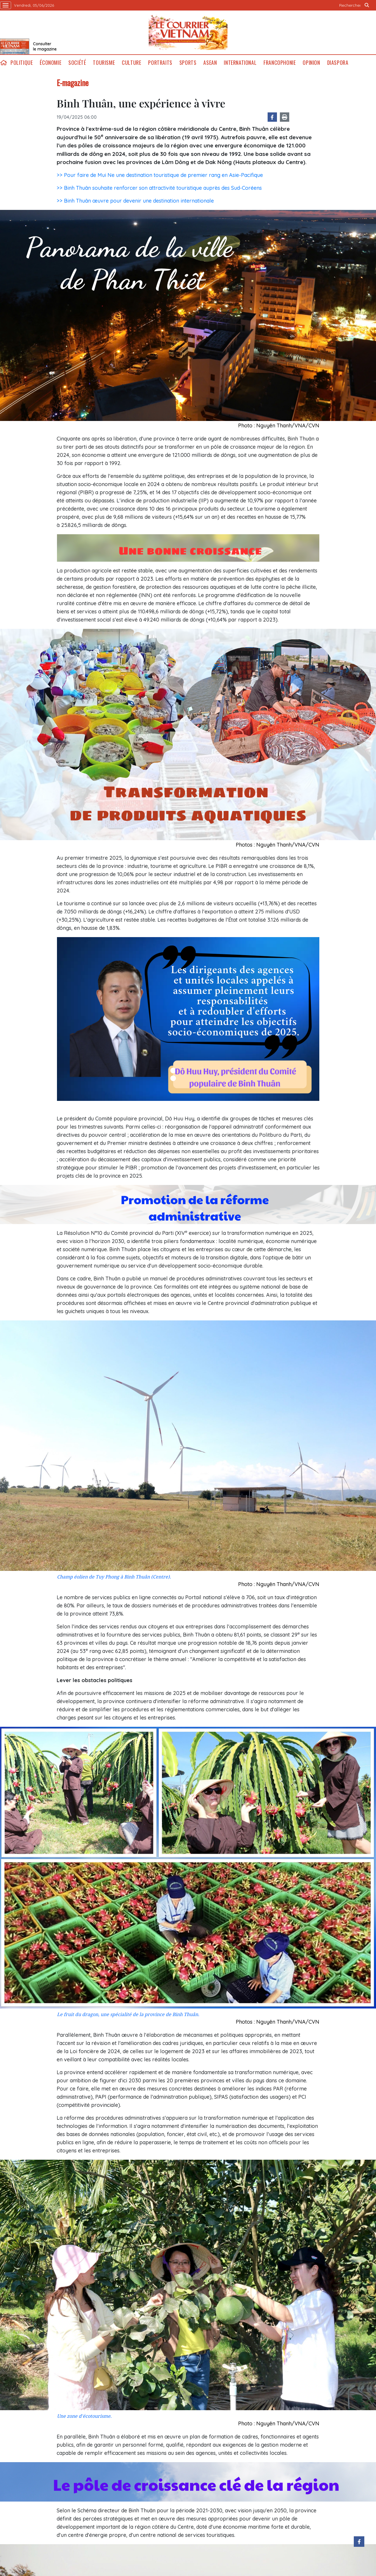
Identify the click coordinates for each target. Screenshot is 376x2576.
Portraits (160, 62)
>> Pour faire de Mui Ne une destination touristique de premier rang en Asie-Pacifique (160, 175)
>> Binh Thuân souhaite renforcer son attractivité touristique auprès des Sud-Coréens (159, 188)
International (240, 62)
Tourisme (104, 62)
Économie (50, 62)
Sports (188, 62)
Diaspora (338, 62)
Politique (22, 62)
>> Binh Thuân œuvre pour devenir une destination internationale (135, 200)
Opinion (311, 62)
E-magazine (73, 82)
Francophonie (280, 62)
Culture (131, 62)
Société (77, 62)
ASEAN (210, 62)
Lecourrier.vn (188, 32)
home (3, 62)
